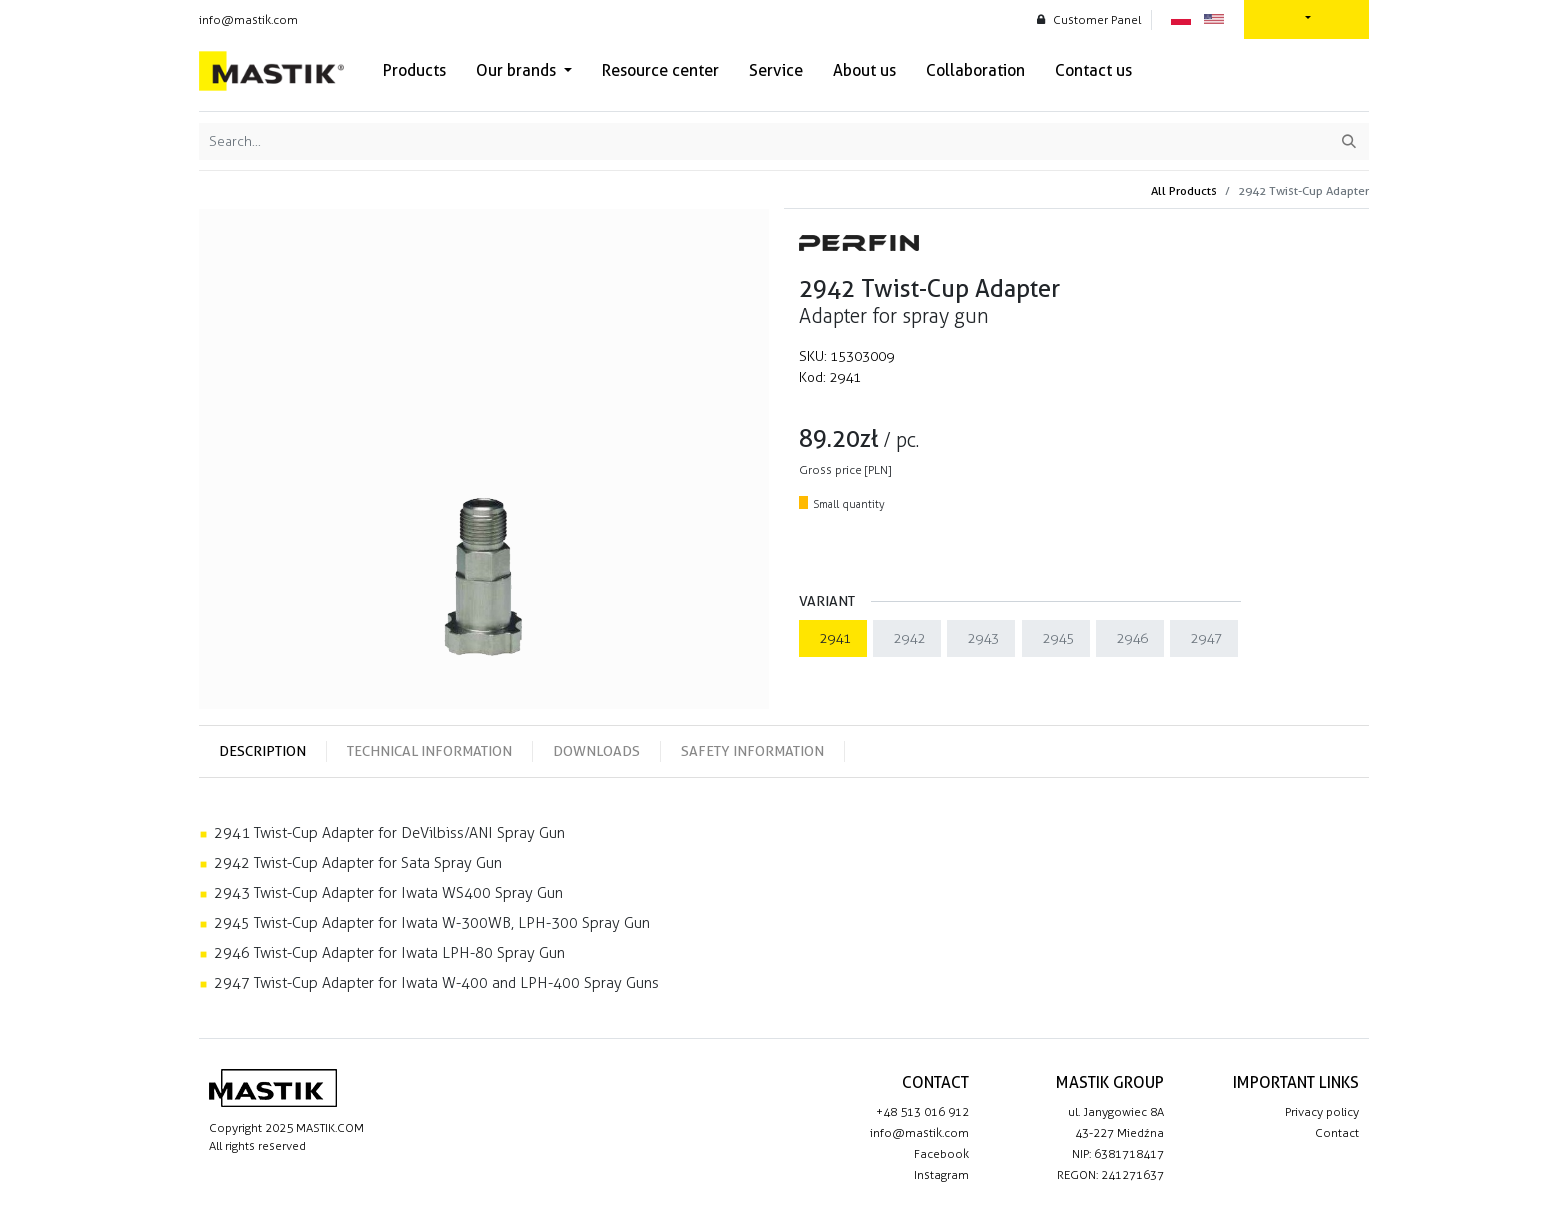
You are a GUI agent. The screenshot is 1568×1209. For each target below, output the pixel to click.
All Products (1184, 190)
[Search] (1349, 141)
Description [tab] (262, 751)
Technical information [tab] (429, 751)
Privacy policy (1322, 1112)
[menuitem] (414, 71)
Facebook (941, 1154)
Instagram (941, 1175)
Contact (1337, 1133)
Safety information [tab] (752, 751)
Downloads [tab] (596, 751)
